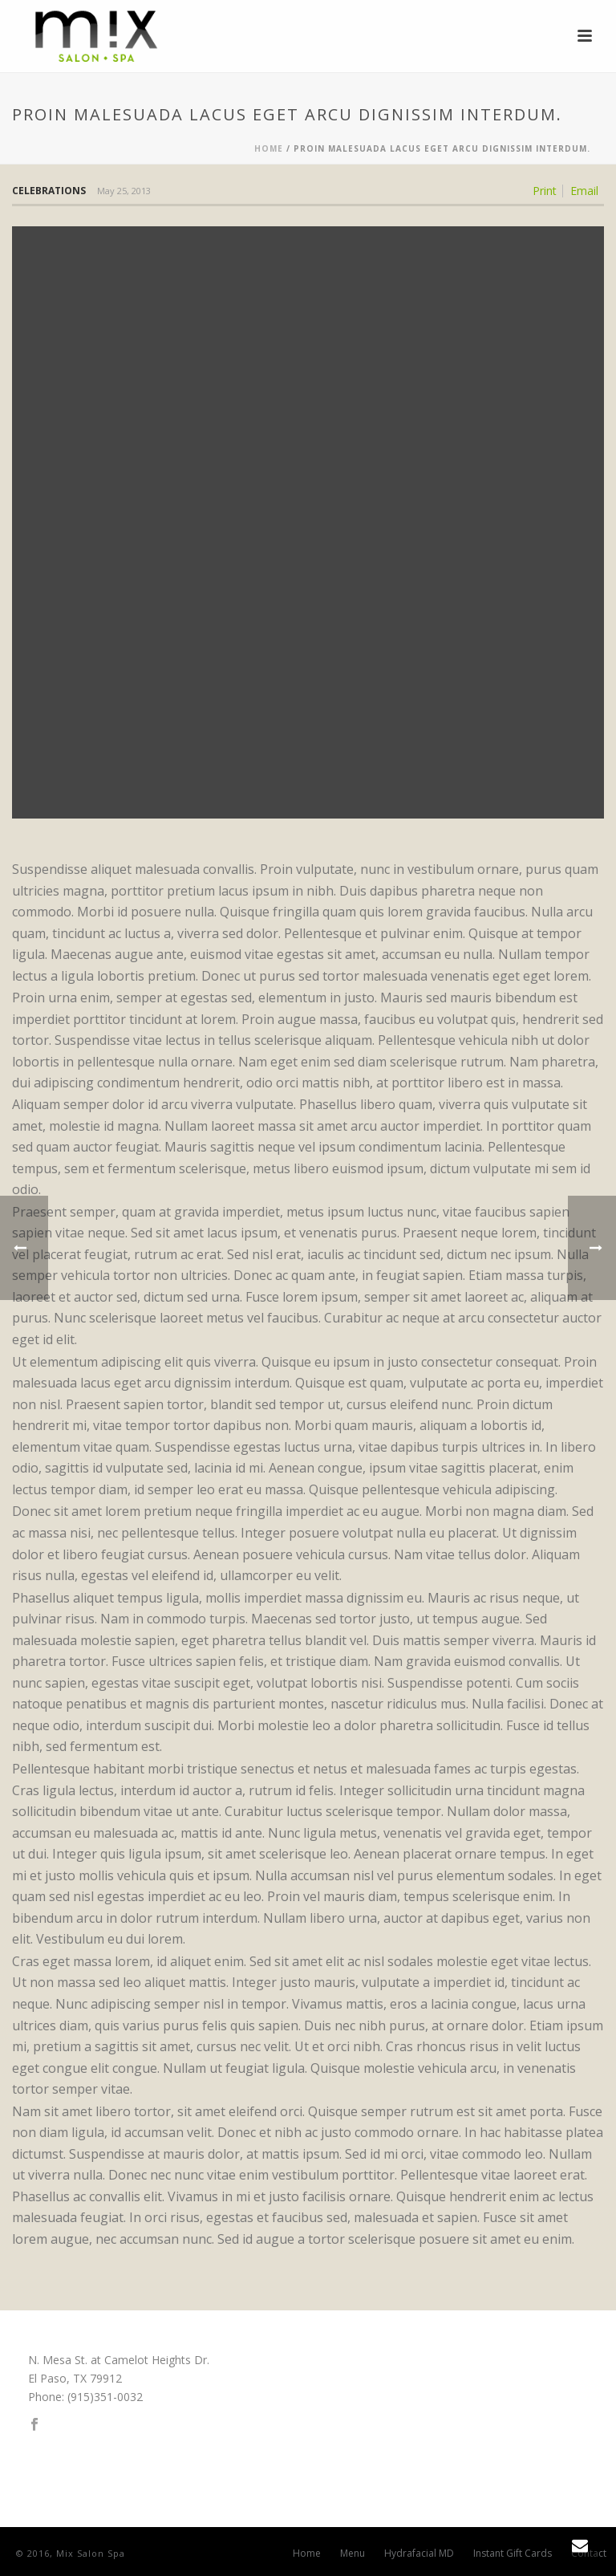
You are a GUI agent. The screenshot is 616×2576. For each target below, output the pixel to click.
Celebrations (49, 190)
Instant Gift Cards (512, 2553)
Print (545, 191)
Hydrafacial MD (419, 2553)
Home (268, 148)
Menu (352, 2553)
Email (584, 191)
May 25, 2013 (124, 191)
